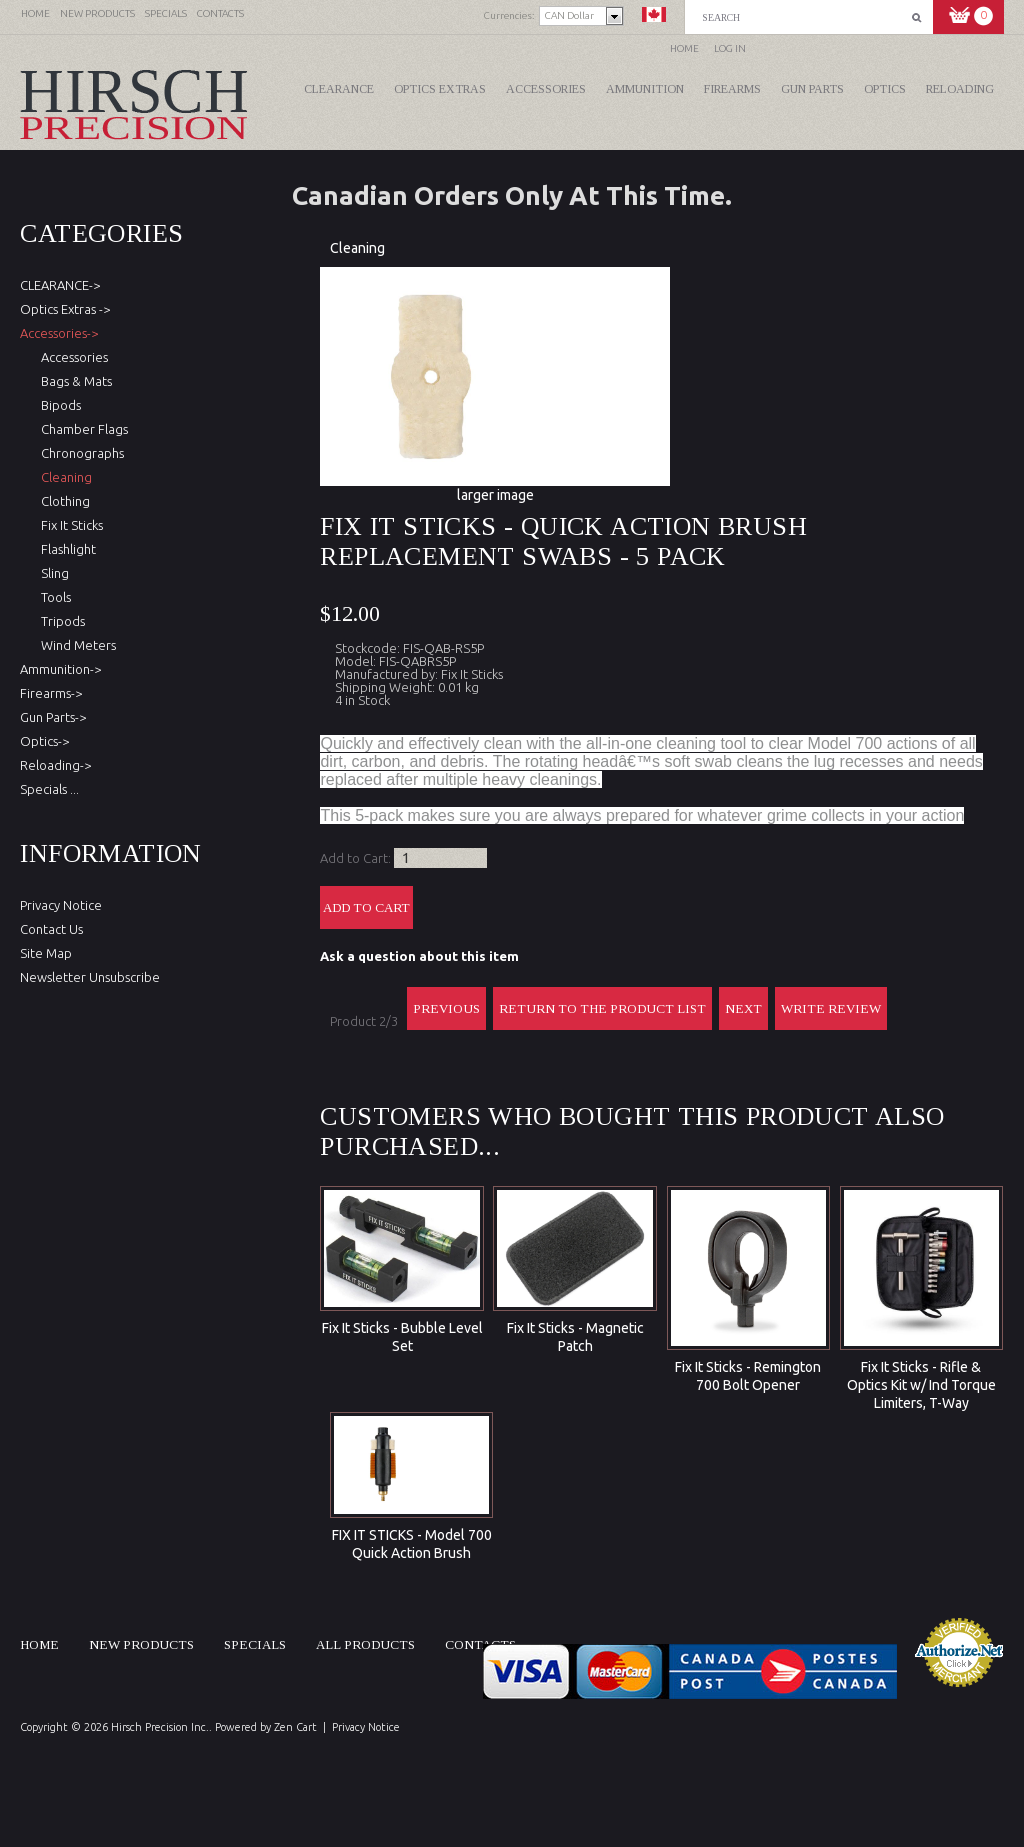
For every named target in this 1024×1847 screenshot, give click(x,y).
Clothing (62, 501)
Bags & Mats (73, 381)
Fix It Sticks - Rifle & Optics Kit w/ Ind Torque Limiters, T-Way (921, 1385)
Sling (52, 573)
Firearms (732, 89)
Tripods (60, 621)
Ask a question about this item (419, 956)
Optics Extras (440, 89)
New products (141, 1644)
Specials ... (49, 789)
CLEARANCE (339, 89)
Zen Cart (295, 1727)
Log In (730, 48)
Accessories (546, 89)
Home (684, 48)
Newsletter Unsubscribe (90, 977)
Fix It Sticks (69, 525)
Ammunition (645, 89)
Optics (885, 89)
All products (365, 1644)
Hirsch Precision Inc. (160, 1727)
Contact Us (51, 929)
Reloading (960, 89)
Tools (53, 597)
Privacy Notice (61, 905)
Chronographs (79, 453)
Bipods (58, 405)
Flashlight (65, 549)
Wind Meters (75, 645)
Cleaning (357, 248)
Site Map (46, 953)
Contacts (480, 1644)
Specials (255, 1644)
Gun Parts (812, 89)
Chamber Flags (81, 429)
